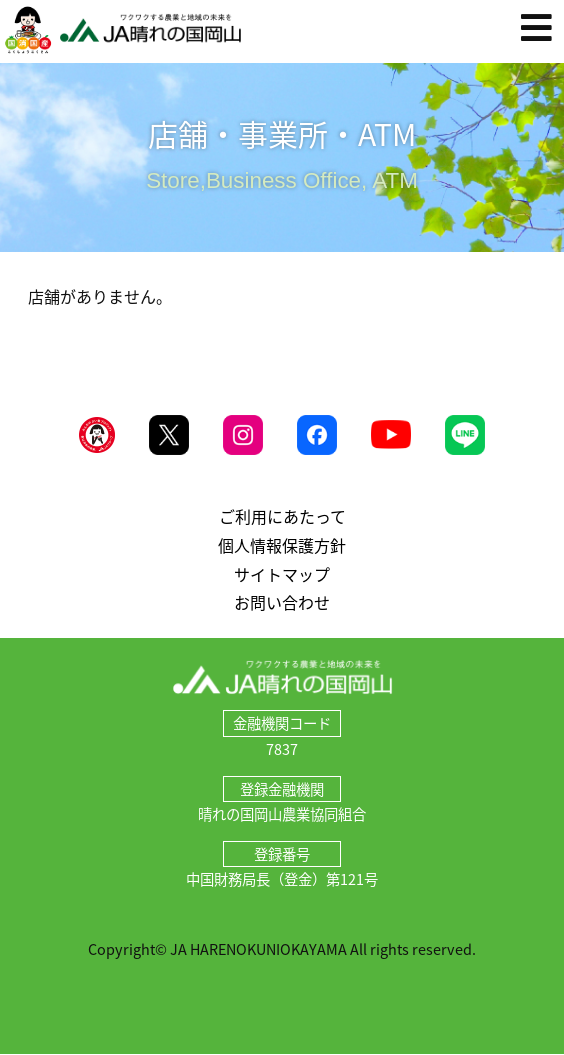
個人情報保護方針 (282, 545)
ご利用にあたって (282, 516)
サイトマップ (282, 574)
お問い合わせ (282, 602)
